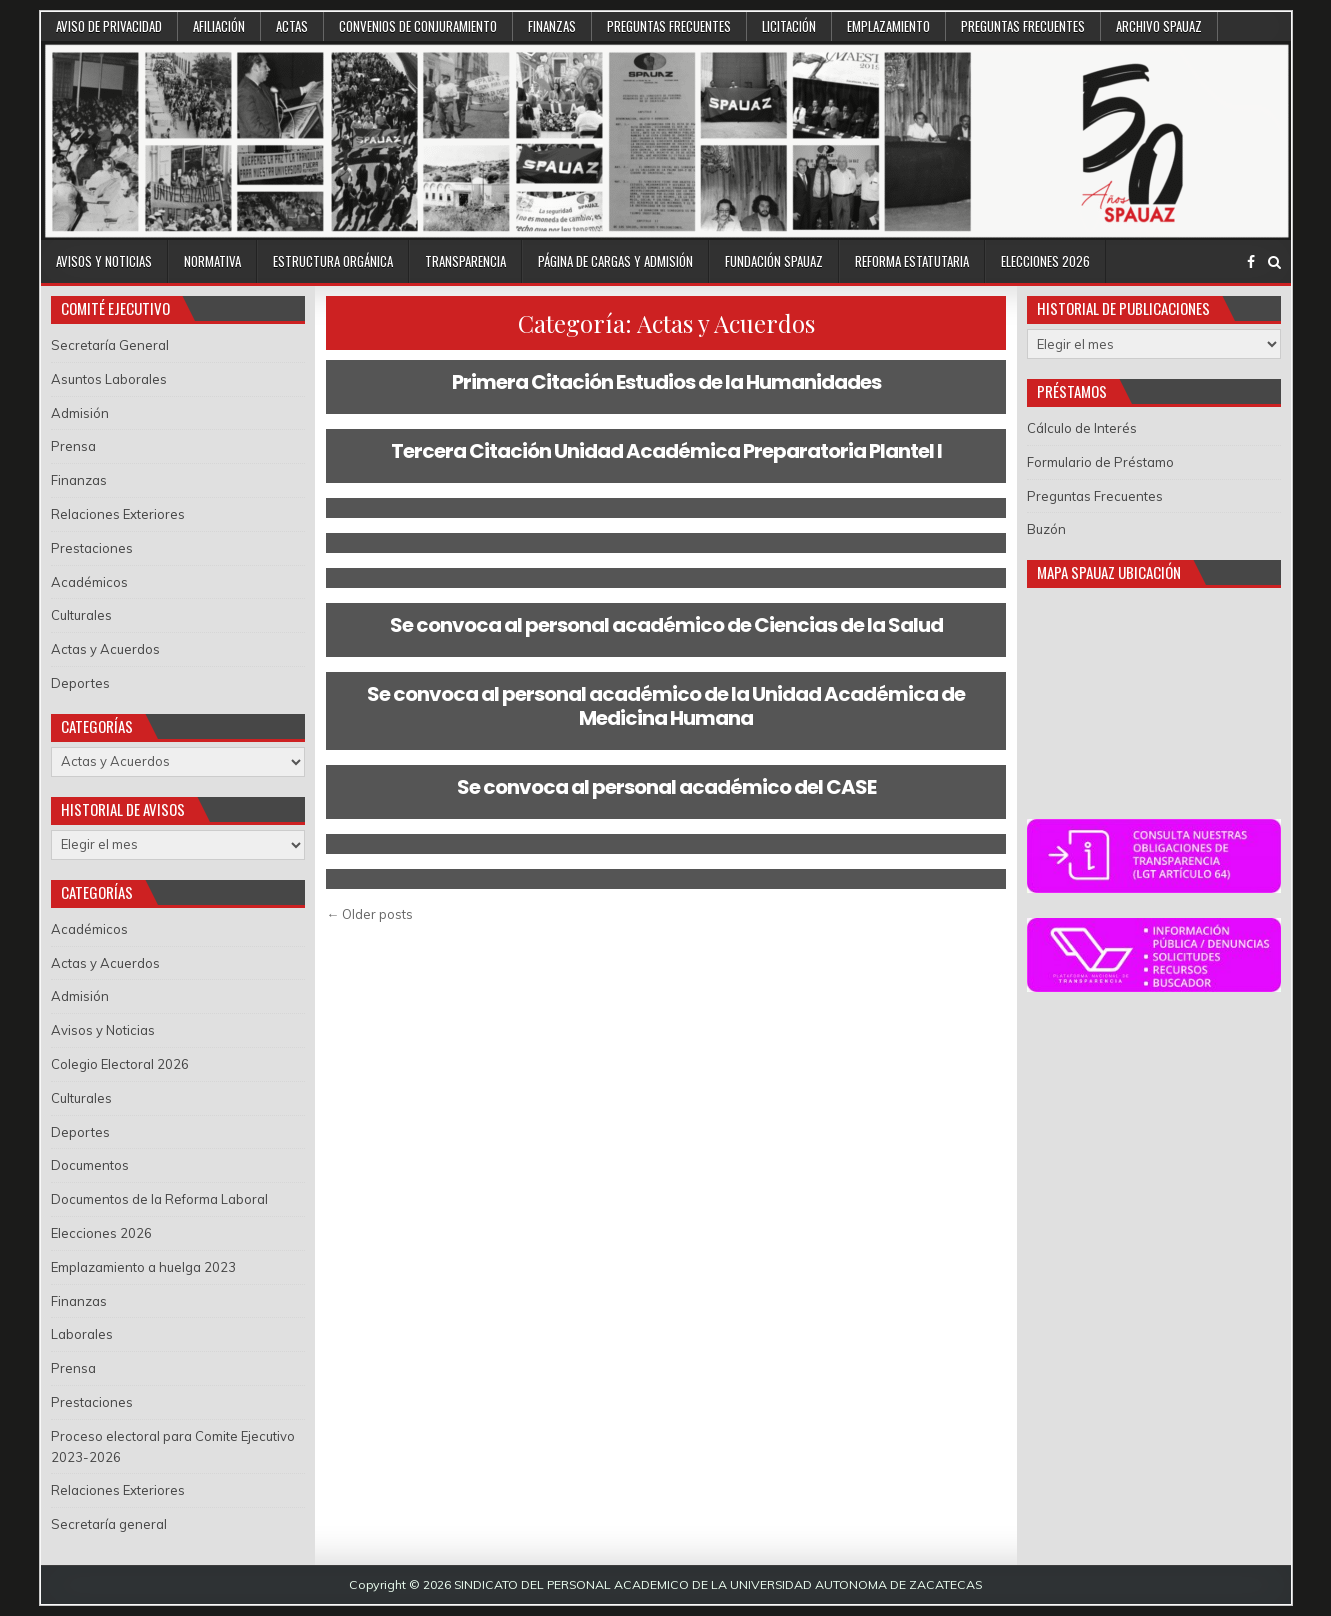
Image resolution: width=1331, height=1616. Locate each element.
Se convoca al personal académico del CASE (666, 787)
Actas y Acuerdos (105, 649)
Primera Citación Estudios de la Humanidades (666, 382)
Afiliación (219, 26)
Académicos (89, 582)
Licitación (789, 26)
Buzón (1046, 529)
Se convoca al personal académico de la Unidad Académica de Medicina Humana (666, 706)
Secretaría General (110, 345)
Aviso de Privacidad (109, 26)
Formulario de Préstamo (1100, 462)
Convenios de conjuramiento (418, 26)
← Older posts (369, 914)
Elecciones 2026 (1045, 261)
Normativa (212, 261)
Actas (292, 26)
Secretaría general (109, 1524)
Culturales (81, 615)
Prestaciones (92, 548)
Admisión (80, 413)
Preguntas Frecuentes (669, 26)
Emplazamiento (888, 26)
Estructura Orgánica (333, 261)
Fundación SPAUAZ (774, 261)
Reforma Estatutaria (912, 261)
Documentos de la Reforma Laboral (159, 1199)
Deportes (80, 683)
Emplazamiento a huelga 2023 (143, 1267)
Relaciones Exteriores (118, 514)
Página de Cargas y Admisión (615, 261)
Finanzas (552, 26)
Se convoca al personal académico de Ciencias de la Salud (666, 625)
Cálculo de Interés (1082, 428)
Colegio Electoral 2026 (120, 1064)
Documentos (90, 1165)
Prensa (73, 446)
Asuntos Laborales (109, 379)
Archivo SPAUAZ (1159, 26)
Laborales (82, 1334)
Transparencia (465, 261)
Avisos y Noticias (104, 261)
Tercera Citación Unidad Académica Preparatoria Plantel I (666, 451)
